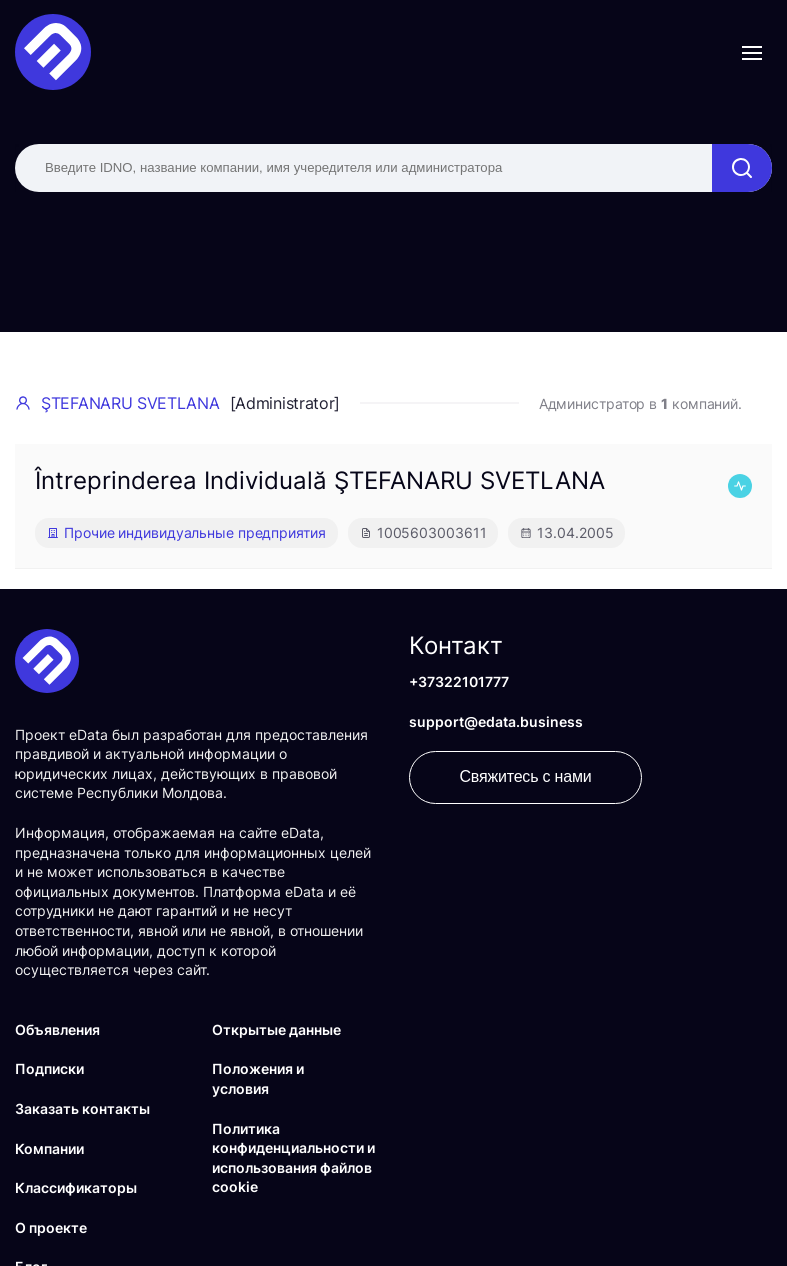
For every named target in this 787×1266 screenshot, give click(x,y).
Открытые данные (276, 1029)
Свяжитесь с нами (526, 776)
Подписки (49, 1068)
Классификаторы (76, 1187)
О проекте (51, 1227)
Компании (49, 1148)
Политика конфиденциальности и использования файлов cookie (293, 1158)
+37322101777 (459, 681)
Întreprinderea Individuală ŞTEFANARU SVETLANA (320, 480)
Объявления (57, 1029)
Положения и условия (258, 1078)
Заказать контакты (82, 1108)
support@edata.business (496, 721)
